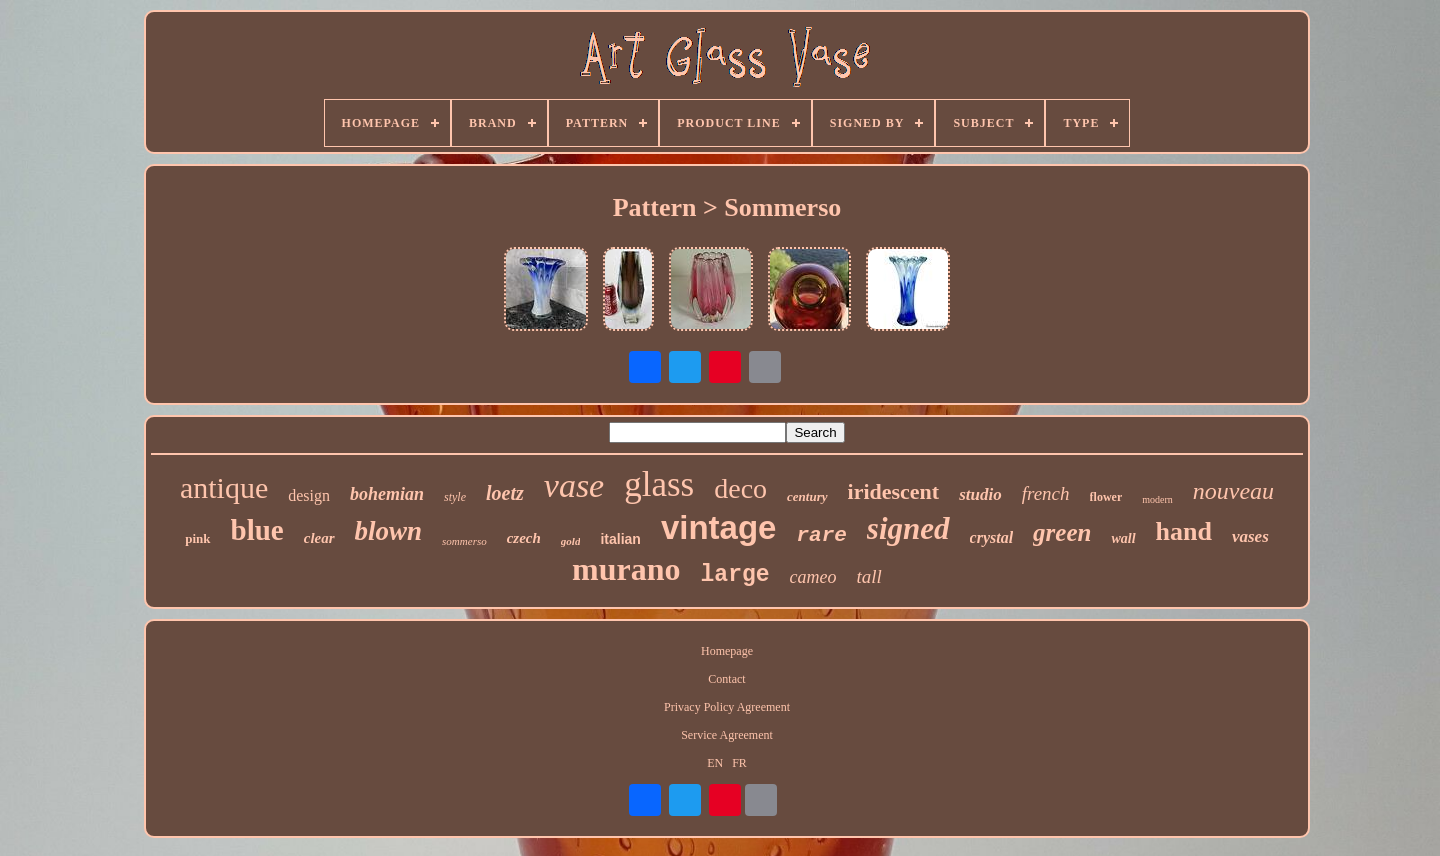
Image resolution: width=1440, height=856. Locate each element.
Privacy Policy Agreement (727, 707)
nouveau (1233, 491)
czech (524, 538)
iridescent (894, 491)
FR (739, 763)
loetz (505, 493)
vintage (719, 527)
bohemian (387, 494)
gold (571, 541)
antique (224, 487)
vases (1250, 536)
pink (197, 538)
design (309, 495)
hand (1184, 531)
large (735, 575)
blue (257, 530)
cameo (813, 577)
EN (715, 763)
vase (574, 485)
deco (740, 488)
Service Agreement (727, 735)
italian (620, 539)
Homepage (727, 651)
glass (659, 484)
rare (821, 535)
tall (869, 576)
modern (1157, 499)
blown (389, 531)
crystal (992, 537)
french (1046, 493)
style (455, 497)
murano (626, 569)
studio (980, 494)
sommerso (464, 541)
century (807, 496)
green (1062, 532)
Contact (726, 679)
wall (1123, 538)
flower (1106, 497)
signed (908, 528)
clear (319, 538)
